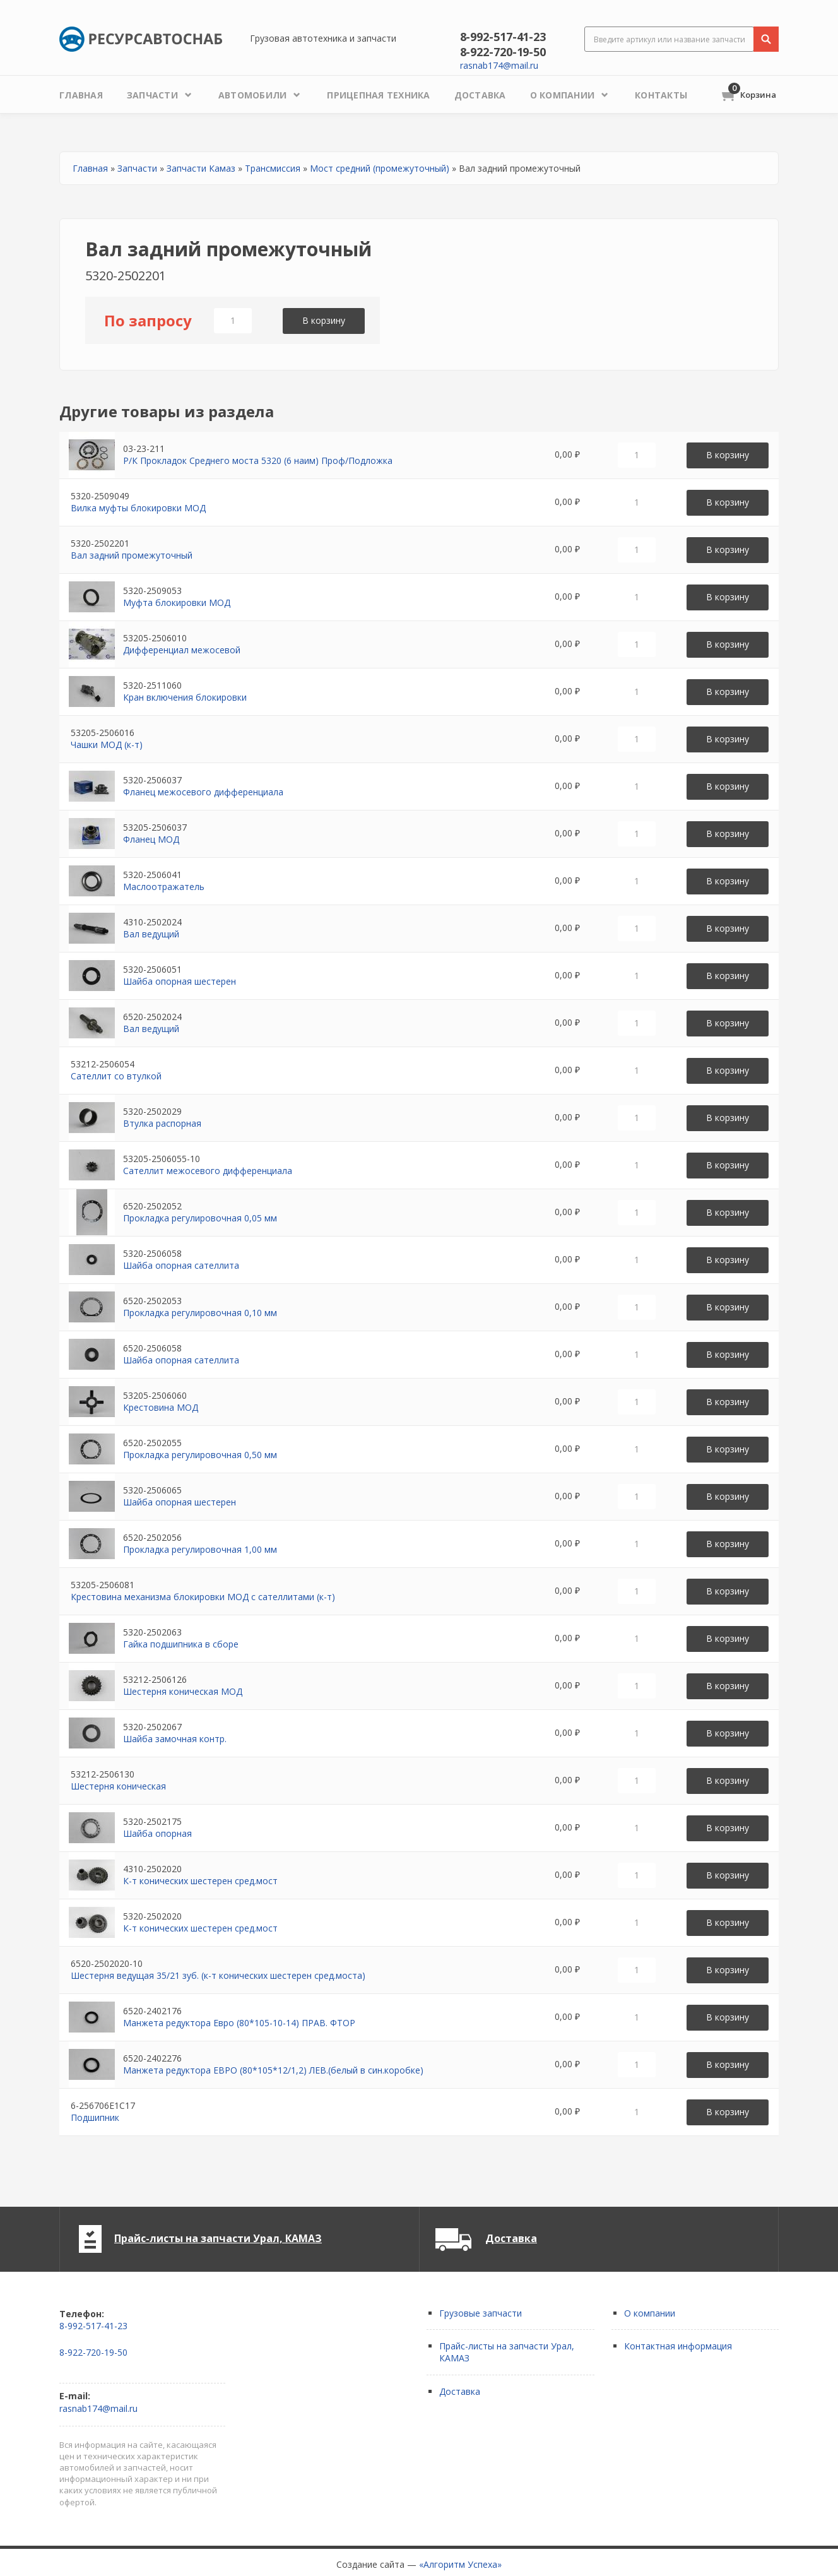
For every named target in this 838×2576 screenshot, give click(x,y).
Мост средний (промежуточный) (379, 168)
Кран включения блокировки (185, 697)
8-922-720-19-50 (503, 51)
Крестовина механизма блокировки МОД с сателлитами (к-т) (203, 1597)
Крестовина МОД (160, 1407)
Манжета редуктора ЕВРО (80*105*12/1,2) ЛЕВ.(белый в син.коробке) (273, 2070)
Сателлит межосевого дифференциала (207, 1171)
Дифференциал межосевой (181, 650)
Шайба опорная (157, 1833)
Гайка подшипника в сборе (181, 1644)
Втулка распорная (162, 1123)
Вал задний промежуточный (131, 555)
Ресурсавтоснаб (140, 39)
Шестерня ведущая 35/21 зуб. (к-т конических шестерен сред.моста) (218, 1975)
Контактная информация (678, 2346)
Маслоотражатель (163, 887)
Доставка (511, 2238)
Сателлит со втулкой (116, 1076)
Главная (90, 168)
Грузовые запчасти (480, 2313)
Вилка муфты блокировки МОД (138, 508)
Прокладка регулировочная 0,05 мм (200, 1218)
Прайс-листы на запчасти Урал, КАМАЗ (218, 2238)
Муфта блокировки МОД (176, 602)
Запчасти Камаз (201, 168)
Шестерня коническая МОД (182, 1691)
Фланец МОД (151, 839)
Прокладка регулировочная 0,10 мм (200, 1313)
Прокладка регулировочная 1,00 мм (200, 1549)
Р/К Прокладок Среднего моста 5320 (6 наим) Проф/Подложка (257, 460)
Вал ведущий (151, 934)
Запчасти (137, 168)
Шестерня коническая (118, 1786)
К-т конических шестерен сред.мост (200, 1881)
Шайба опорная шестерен (179, 981)
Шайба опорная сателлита (181, 1265)
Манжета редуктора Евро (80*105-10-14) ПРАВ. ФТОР (239, 2023)
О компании (649, 2313)
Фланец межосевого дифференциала (203, 792)
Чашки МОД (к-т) (107, 745)
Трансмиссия (272, 168)
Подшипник (95, 2117)
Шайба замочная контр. (175, 1739)
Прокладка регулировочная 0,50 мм (200, 1455)
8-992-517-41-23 (503, 36)
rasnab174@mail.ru (499, 65)
